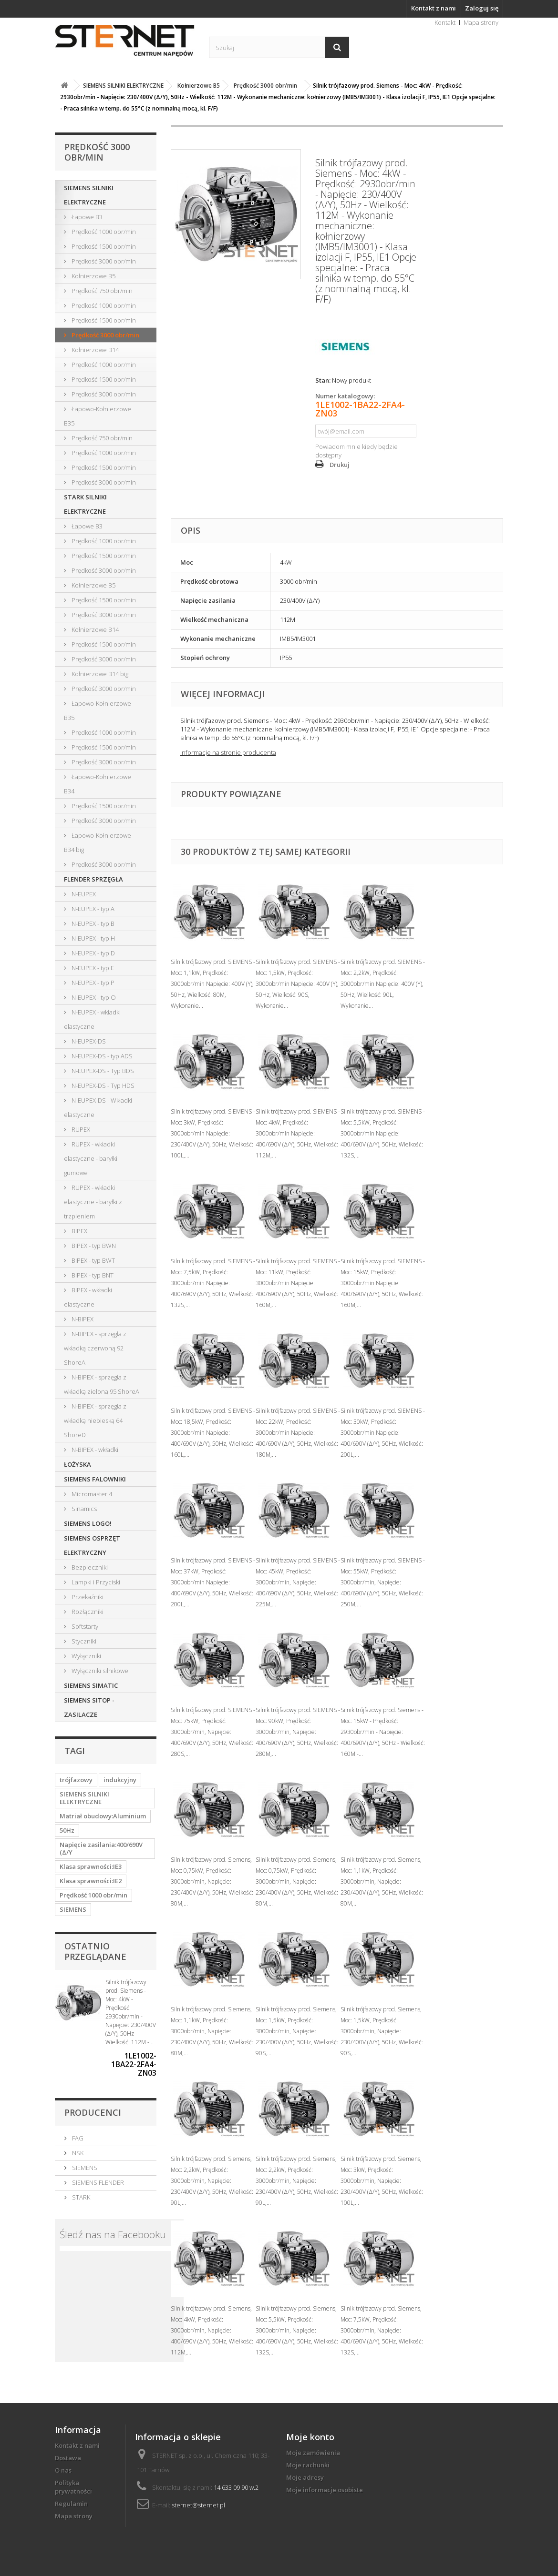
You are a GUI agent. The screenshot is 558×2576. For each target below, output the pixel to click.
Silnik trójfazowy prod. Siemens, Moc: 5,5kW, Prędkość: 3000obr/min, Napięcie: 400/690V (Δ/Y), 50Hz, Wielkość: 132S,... (297, 2330)
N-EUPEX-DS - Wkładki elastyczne (98, 1107)
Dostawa (68, 2458)
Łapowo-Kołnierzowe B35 (97, 416)
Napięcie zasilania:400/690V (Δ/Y (101, 1848)
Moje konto (310, 2437)
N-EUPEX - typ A (92, 908)
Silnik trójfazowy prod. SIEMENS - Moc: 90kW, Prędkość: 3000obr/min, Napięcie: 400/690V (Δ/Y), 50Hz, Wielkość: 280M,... (298, 1732)
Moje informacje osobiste (324, 2489)
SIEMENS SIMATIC (91, 1685)
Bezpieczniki (89, 1567)
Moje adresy (305, 2477)
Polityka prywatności (73, 2486)
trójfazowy (76, 1779)
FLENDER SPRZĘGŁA (93, 879)
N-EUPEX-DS (88, 1041)
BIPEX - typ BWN (93, 1245)
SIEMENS (73, 1909)
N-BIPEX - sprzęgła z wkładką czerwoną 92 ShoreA (95, 1348)
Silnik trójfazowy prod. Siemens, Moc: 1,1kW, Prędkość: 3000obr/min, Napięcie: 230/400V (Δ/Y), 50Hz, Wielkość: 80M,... (382, 1881)
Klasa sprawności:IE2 (91, 1880)
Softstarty (84, 1626)
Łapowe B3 (86, 217)
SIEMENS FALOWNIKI (95, 1479)
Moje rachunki (308, 2465)
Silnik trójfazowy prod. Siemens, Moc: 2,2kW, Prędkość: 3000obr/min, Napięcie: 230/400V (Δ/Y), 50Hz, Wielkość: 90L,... (212, 2181)
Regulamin (71, 2503)
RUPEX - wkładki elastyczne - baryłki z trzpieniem (93, 1201)
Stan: (323, 380)
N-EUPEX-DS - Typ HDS (102, 1085)
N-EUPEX (83, 894)
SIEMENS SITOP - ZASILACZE (89, 1707)
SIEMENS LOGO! (88, 1523)
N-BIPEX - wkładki (94, 1449)
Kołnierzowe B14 (94, 349)
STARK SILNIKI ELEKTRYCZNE (85, 504)
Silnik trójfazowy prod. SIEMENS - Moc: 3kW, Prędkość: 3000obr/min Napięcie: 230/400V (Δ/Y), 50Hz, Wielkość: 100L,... (213, 1133)
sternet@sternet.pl (198, 2505)
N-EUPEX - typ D (92, 953)
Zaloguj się (481, 8)
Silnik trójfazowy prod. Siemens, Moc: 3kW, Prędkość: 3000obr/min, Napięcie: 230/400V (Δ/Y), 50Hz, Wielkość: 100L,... (382, 2181)
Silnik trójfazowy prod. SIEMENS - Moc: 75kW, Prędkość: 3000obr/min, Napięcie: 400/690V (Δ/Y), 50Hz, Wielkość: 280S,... (213, 1732)
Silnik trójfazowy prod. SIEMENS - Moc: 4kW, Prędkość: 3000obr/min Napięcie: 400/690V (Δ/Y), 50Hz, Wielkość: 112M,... (298, 1133)
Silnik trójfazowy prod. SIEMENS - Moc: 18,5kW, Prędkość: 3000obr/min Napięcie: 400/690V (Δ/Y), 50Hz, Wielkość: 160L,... (213, 1433)
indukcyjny (119, 1779)
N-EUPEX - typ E (92, 967)
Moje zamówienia (313, 2452)
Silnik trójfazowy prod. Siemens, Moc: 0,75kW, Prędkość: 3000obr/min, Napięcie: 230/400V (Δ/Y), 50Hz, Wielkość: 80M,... (212, 1881)
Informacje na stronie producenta (228, 752)
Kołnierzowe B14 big (99, 673)
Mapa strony (481, 22)
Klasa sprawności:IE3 (91, 1866)
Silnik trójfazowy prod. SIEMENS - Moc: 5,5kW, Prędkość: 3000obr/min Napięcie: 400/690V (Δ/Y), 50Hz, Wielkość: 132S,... (383, 1133)
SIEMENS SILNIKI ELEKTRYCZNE (89, 194)
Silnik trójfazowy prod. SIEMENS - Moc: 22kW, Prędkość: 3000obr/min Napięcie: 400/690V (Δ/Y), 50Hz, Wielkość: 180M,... (298, 1433)
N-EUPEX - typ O (93, 997)
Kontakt (444, 22)
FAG (77, 2138)
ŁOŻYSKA (77, 1464)
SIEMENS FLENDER (97, 2182)
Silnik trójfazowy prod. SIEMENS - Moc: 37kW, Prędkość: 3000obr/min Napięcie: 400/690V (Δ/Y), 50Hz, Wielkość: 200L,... (213, 1582)
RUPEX (80, 1129)
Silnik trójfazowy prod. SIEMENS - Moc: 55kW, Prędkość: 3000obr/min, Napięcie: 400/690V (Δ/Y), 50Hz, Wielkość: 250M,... (383, 1582)
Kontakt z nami (433, 8)
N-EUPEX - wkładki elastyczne (92, 1019)
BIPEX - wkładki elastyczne (88, 1297)
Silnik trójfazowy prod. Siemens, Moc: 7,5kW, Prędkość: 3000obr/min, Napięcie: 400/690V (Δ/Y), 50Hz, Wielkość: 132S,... (382, 2330)
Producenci (92, 2112)
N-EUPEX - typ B (92, 923)
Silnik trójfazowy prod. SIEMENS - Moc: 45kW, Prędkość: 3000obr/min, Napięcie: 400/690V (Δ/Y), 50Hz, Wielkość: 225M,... (298, 1582)
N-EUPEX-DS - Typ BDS (102, 1070)
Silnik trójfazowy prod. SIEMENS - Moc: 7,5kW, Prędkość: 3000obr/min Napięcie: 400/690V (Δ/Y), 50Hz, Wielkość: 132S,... (213, 1283)
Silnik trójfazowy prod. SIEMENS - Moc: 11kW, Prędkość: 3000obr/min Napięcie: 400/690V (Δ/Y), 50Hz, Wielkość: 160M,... (298, 1283)
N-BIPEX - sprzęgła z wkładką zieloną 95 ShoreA (101, 1384)
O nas (63, 2470)
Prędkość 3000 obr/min (103, 261)
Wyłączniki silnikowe (99, 1670)
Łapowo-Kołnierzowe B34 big (97, 842)
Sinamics (83, 1508)
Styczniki (83, 1641)
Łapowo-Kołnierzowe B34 (97, 783)
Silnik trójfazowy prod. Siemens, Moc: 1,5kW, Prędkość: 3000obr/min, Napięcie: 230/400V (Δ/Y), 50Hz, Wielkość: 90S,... (297, 2031)
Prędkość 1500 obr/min (103, 246)
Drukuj (340, 464)
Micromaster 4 (91, 1494)
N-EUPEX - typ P (92, 982)
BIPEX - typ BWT (92, 1260)
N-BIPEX (81, 1319)
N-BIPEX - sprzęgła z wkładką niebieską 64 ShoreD (95, 1420)
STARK (80, 2197)
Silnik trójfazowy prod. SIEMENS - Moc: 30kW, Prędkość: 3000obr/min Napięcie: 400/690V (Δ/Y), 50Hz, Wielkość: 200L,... (383, 1433)
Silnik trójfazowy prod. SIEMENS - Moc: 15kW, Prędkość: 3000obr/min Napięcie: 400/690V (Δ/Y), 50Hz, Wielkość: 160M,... (383, 1283)
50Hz (67, 1830)
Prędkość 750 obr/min (101, 290)
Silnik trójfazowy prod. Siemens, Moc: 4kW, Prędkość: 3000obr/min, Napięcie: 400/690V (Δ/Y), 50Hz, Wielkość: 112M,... (212, 2330)
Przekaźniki (86, 1596)
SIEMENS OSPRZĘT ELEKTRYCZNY (92, 1545)
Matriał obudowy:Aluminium (103, 1816)
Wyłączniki (85, 1656)
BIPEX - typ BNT (92, 1275)
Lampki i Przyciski (95, 1582)
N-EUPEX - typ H (92, 938)
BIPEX (78, 1231)
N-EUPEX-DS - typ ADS (101, 1056)
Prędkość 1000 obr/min (103, 231)
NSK (77, 2153)
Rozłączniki (86, 1611)
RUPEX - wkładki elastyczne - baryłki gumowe (90, 1158)
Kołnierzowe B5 (92, 276)
